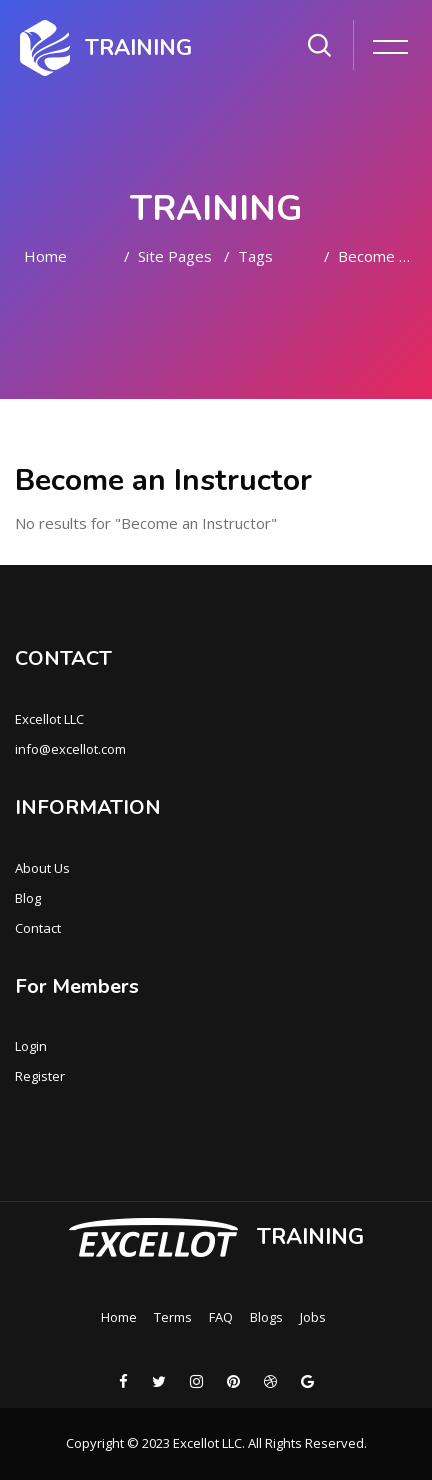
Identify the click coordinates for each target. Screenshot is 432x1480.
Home (45, 256)
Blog (28, 898)
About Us (42, 868)
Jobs (313, 1317)
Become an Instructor (377, 256)
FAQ (221, 1317)
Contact (38, 928)
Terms (173, 1317)
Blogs (266, 1317)
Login (31, 1046)
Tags (255, 256)
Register (40, 1076)
